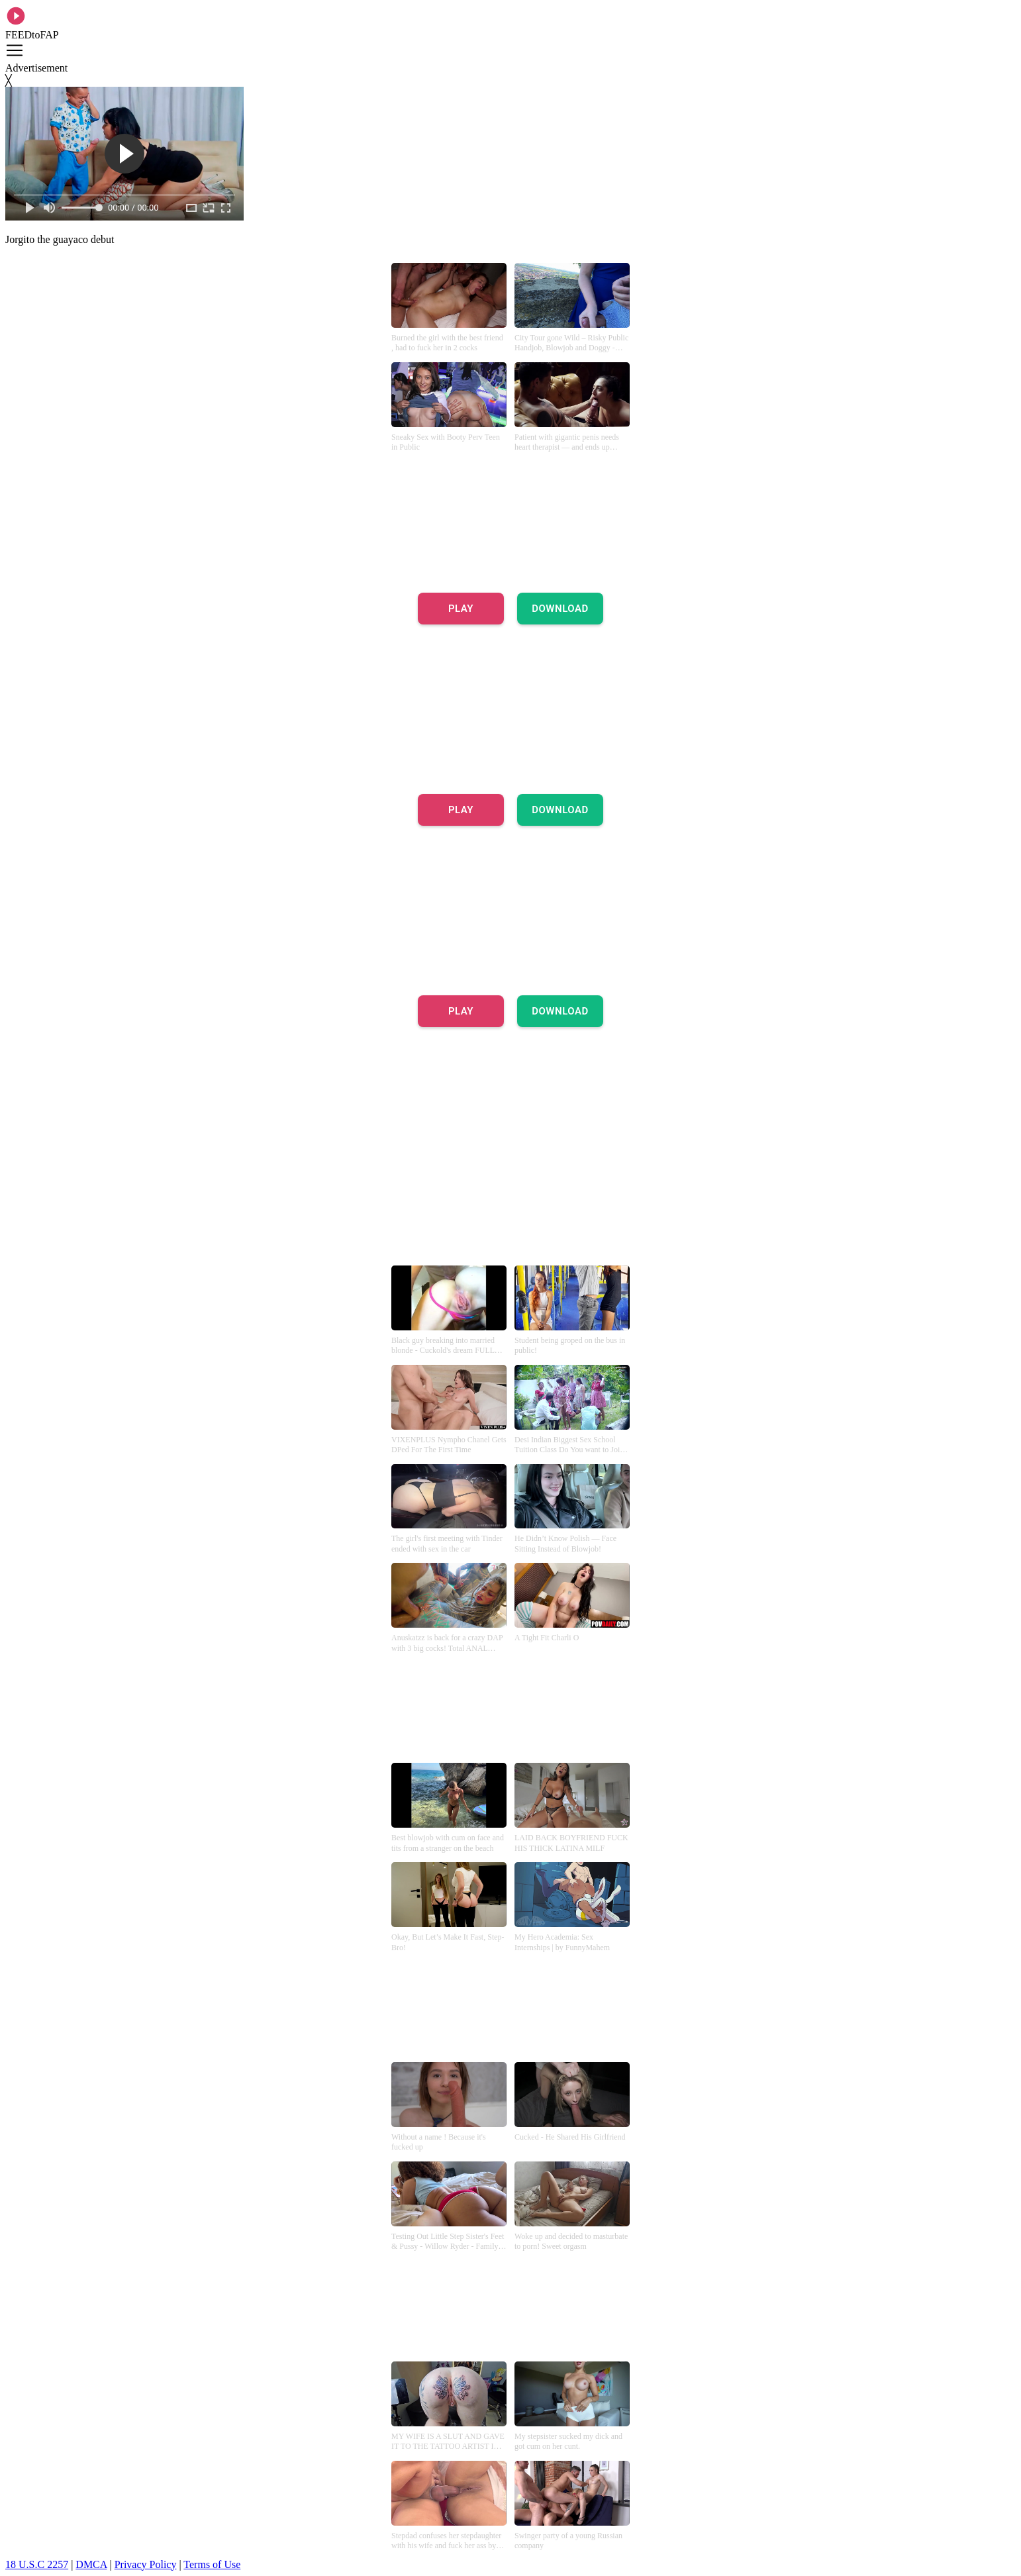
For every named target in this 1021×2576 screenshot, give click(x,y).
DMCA (91, 2564)
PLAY (460, 609)
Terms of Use (211, 2564)
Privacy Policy (146, 2564)
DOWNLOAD (560, 609)
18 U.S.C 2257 (36, 2564)
